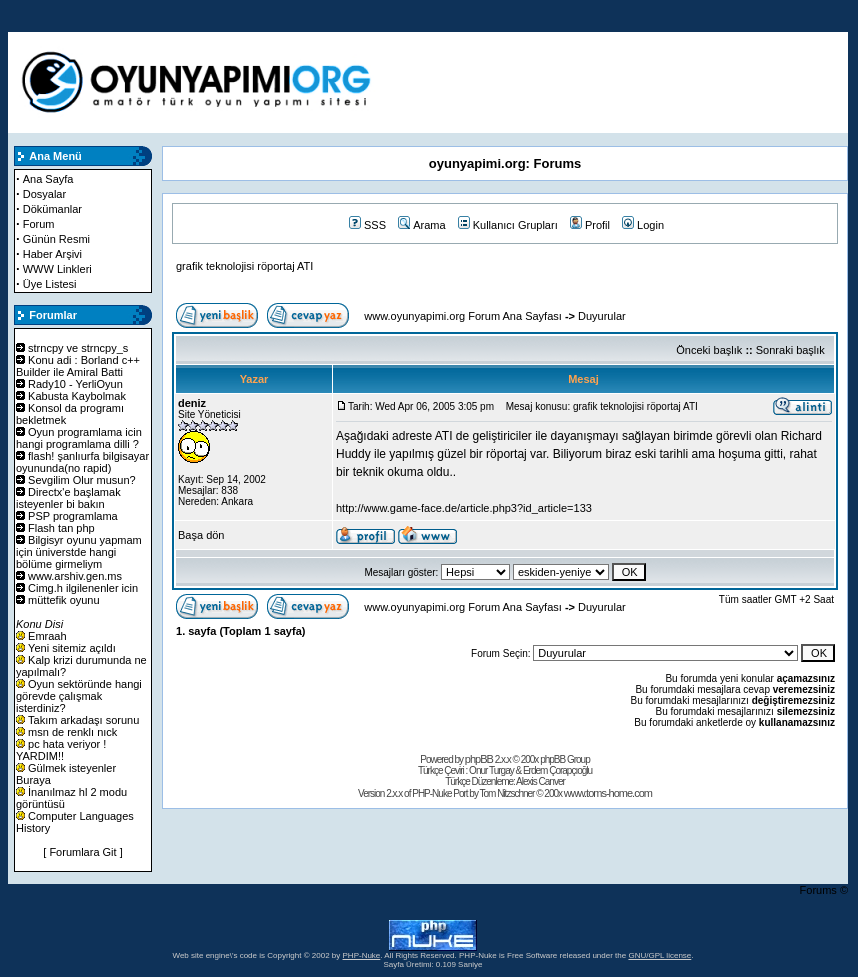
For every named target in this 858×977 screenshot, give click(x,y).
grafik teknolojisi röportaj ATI (244, 266)
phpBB (479, 759)
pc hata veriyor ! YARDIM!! (61, 750)
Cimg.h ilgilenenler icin (83, 588)
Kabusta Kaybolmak (77, 396)
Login (643, 225)
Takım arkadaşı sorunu (83, 720)
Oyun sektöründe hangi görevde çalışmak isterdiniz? (79, 696)
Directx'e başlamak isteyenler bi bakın (68, 498)
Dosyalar (44, 194)
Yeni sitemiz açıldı (72, 648)
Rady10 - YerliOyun (75, 384)
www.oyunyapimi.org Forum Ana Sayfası (462, 316)
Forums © (824, 890)
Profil (590, 225)
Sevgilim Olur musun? (82, 480)
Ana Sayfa (48, 179)
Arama (421, 225)
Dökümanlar (52, 209)
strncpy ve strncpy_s (78, 348)
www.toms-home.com (608, 793)
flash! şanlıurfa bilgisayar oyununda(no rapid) (82, 462)
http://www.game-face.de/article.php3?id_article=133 (464, 508)
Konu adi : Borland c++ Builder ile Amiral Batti (78, 366)
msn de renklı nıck (72, 732)
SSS (367, 225)
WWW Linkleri (57, 269)
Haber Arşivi (52, 254)
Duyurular (602, 316)
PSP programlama (73, 516)
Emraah (47, 636)
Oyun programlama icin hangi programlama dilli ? (79, 438)
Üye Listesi (50, 284)
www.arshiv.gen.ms (75, 576)
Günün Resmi (56, 239)
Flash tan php (61, 528)
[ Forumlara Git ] (82, 852)
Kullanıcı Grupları (508, 225)
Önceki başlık (709, 350)
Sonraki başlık (790, 350)
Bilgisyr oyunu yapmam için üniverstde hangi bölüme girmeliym (79, 552)
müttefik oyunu (64, 600)
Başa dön (201, 535)
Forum (39, 224)
